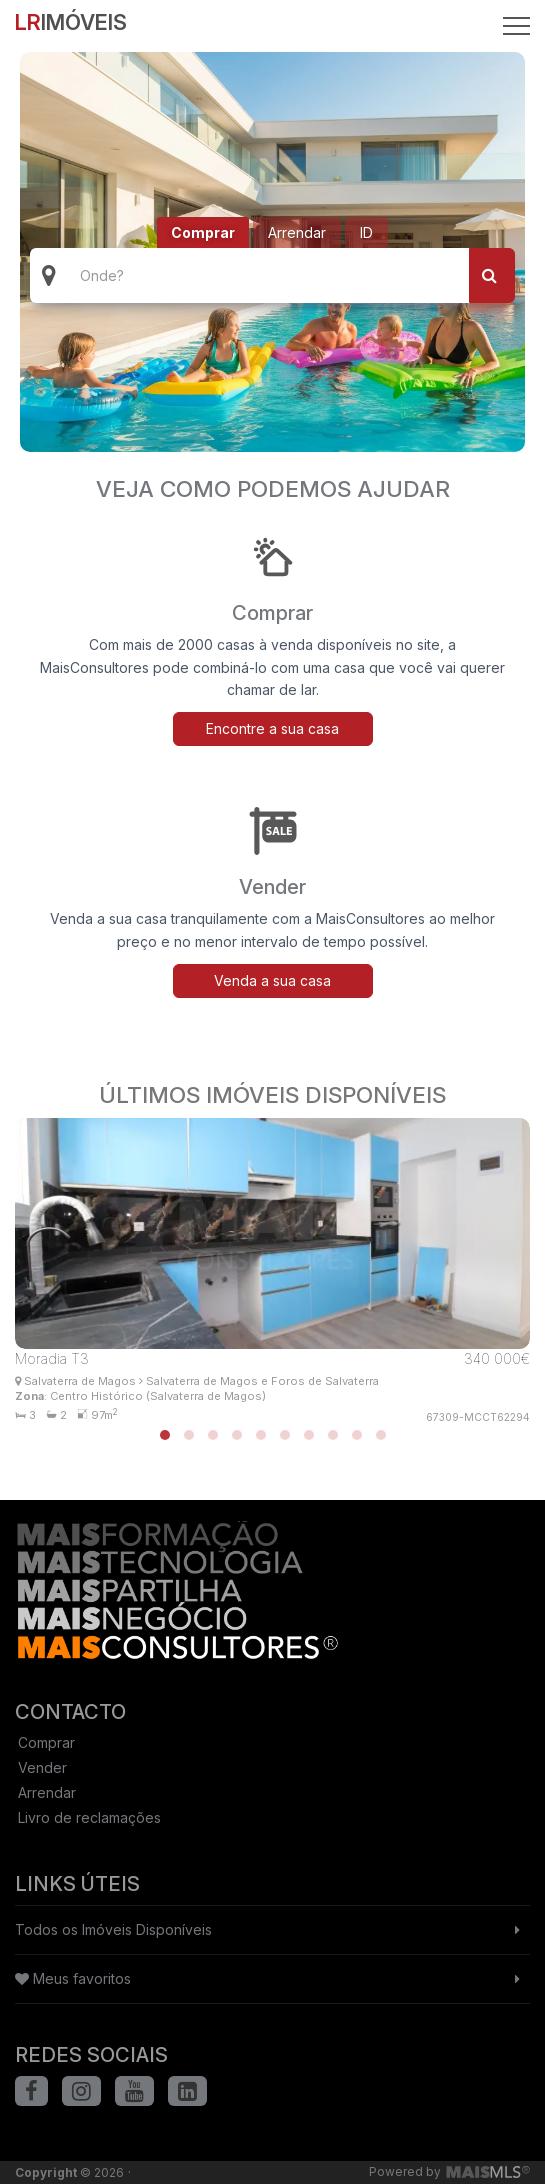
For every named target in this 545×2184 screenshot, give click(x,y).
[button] (165, 1435)
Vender (42, 1767)
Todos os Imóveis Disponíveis (113, 1929)
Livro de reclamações (89, 1817)
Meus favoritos (73, 1978)
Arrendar (297, 232)
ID (366, 232)
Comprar (203, 232)
